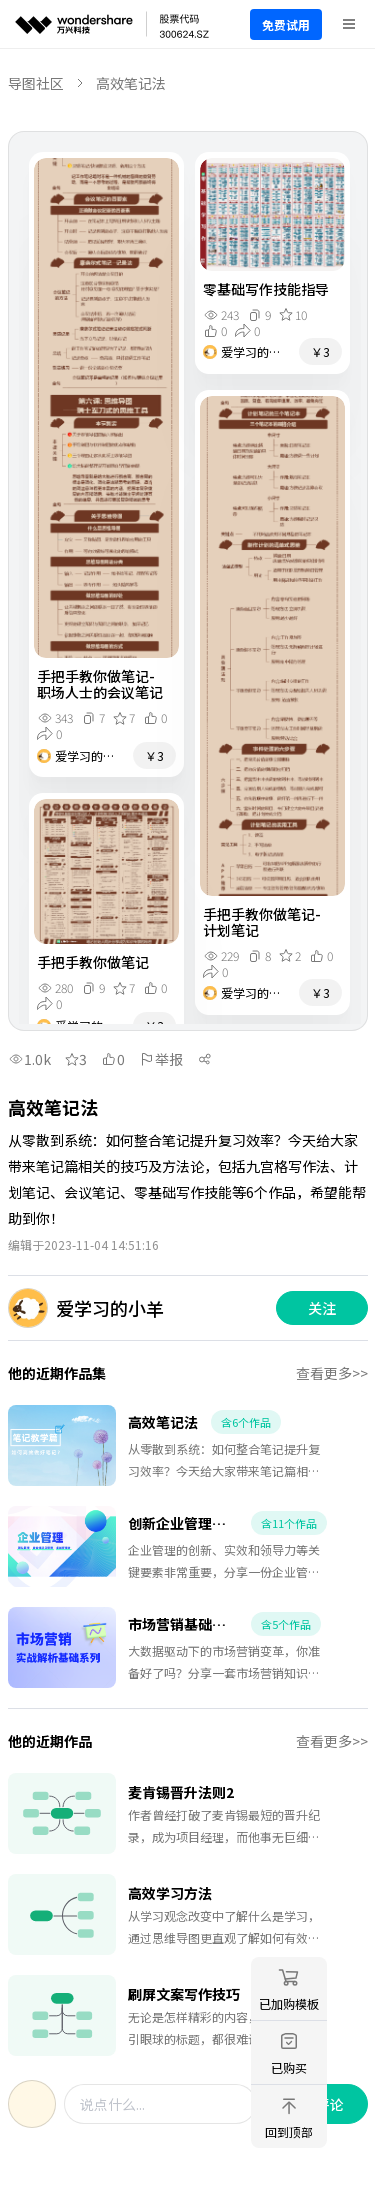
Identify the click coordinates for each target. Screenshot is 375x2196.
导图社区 (36, 83)
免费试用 (286, 24)
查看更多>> (332, 1373)
